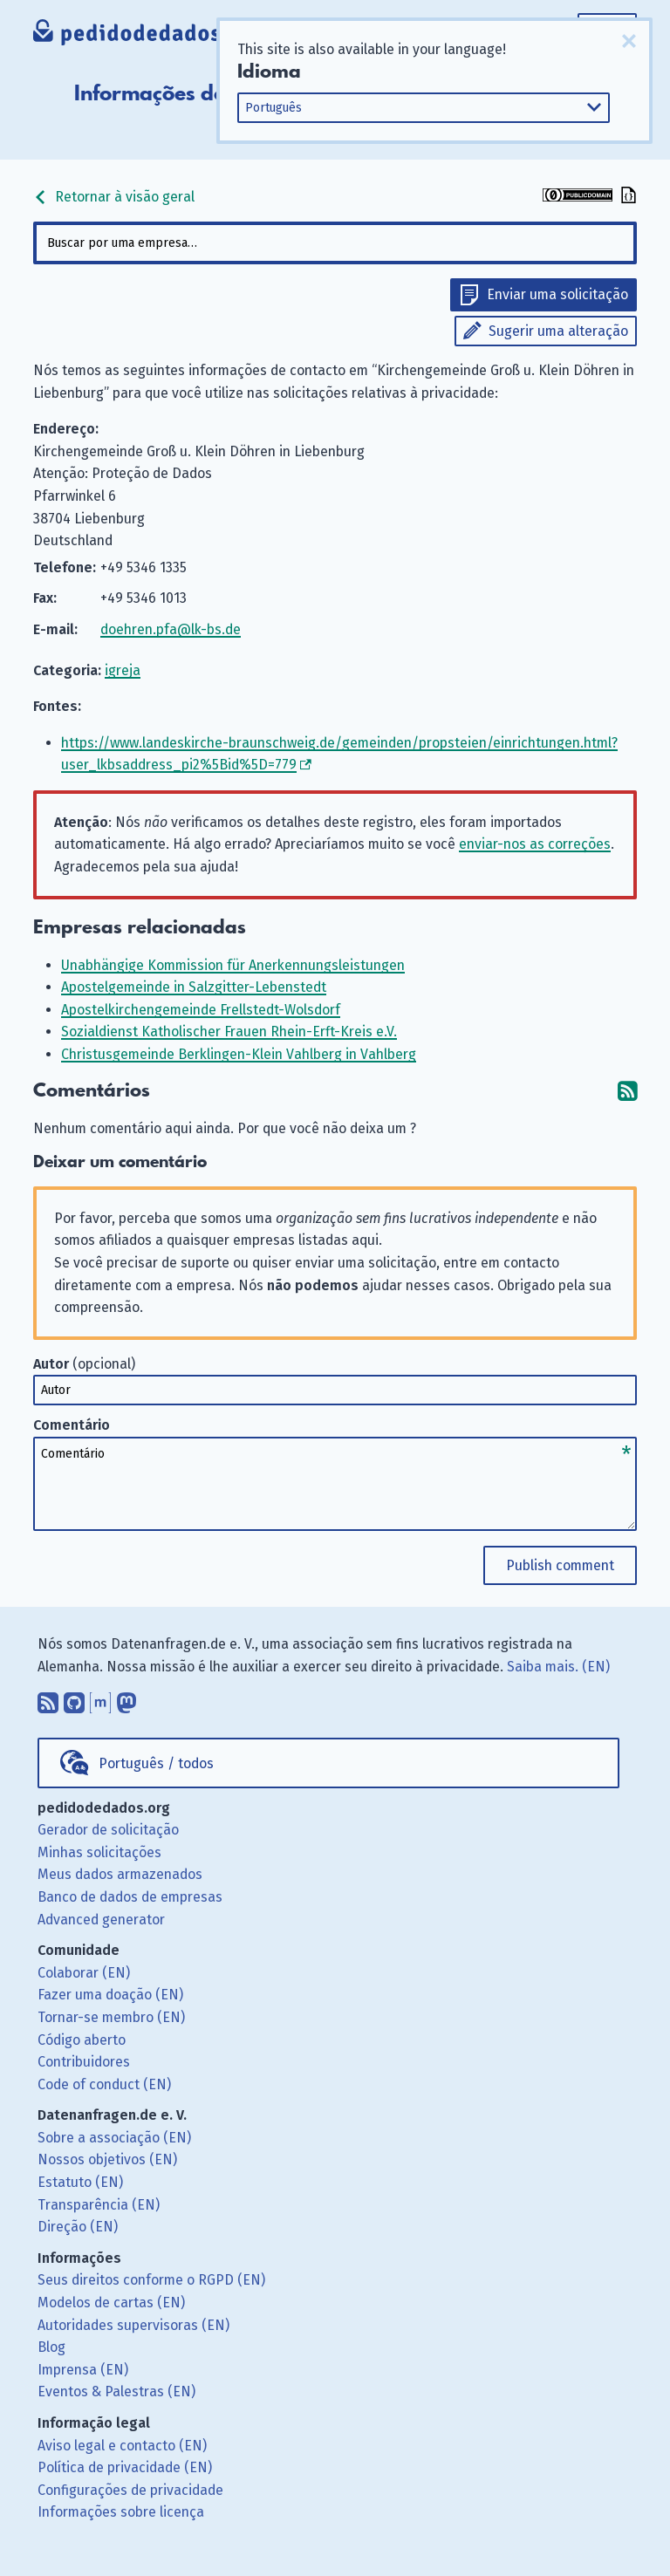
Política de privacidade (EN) (125, 2467)
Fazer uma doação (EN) (110, 1994)
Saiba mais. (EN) (558, 1666)
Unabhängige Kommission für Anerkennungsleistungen (233, 965)
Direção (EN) (78, 2226)
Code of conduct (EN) (104, 2084)
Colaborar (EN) (84, 1972)
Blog (51, 2347)
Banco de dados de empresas (130, 1897)
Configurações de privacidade (130, 2490)
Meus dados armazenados (120, 1874)
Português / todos (156, 1763)
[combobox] (334, 243)
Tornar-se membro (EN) (111, 2017)
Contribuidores (84, 2061)
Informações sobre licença (121, 2512)
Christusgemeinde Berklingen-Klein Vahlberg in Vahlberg (238, 1054)
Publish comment (560, 1565)
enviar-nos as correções (535, 844)
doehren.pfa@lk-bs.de (170, 629)
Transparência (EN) (99, 2205)
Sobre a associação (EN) (114, 2137)
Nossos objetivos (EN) (107, 2159)
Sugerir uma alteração (558, 331)
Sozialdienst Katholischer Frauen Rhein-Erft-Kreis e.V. (229, 1031)
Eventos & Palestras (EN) (116, 2391)
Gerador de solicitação (108, 1829)
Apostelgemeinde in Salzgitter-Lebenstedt (193, 987)
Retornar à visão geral (114, 196)
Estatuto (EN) (80, 2182)
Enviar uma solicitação (557, 294)
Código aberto (82, 2040)
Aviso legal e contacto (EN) (122, 2445)
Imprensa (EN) (83, 2369)
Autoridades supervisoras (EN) (133, 2325)
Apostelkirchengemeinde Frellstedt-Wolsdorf (200, 1009)
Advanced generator (101, 1919)
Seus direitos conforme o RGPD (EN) (151, 2280)
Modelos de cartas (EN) (111, 2302)
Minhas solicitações (99, 1852)
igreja (122, 670)
